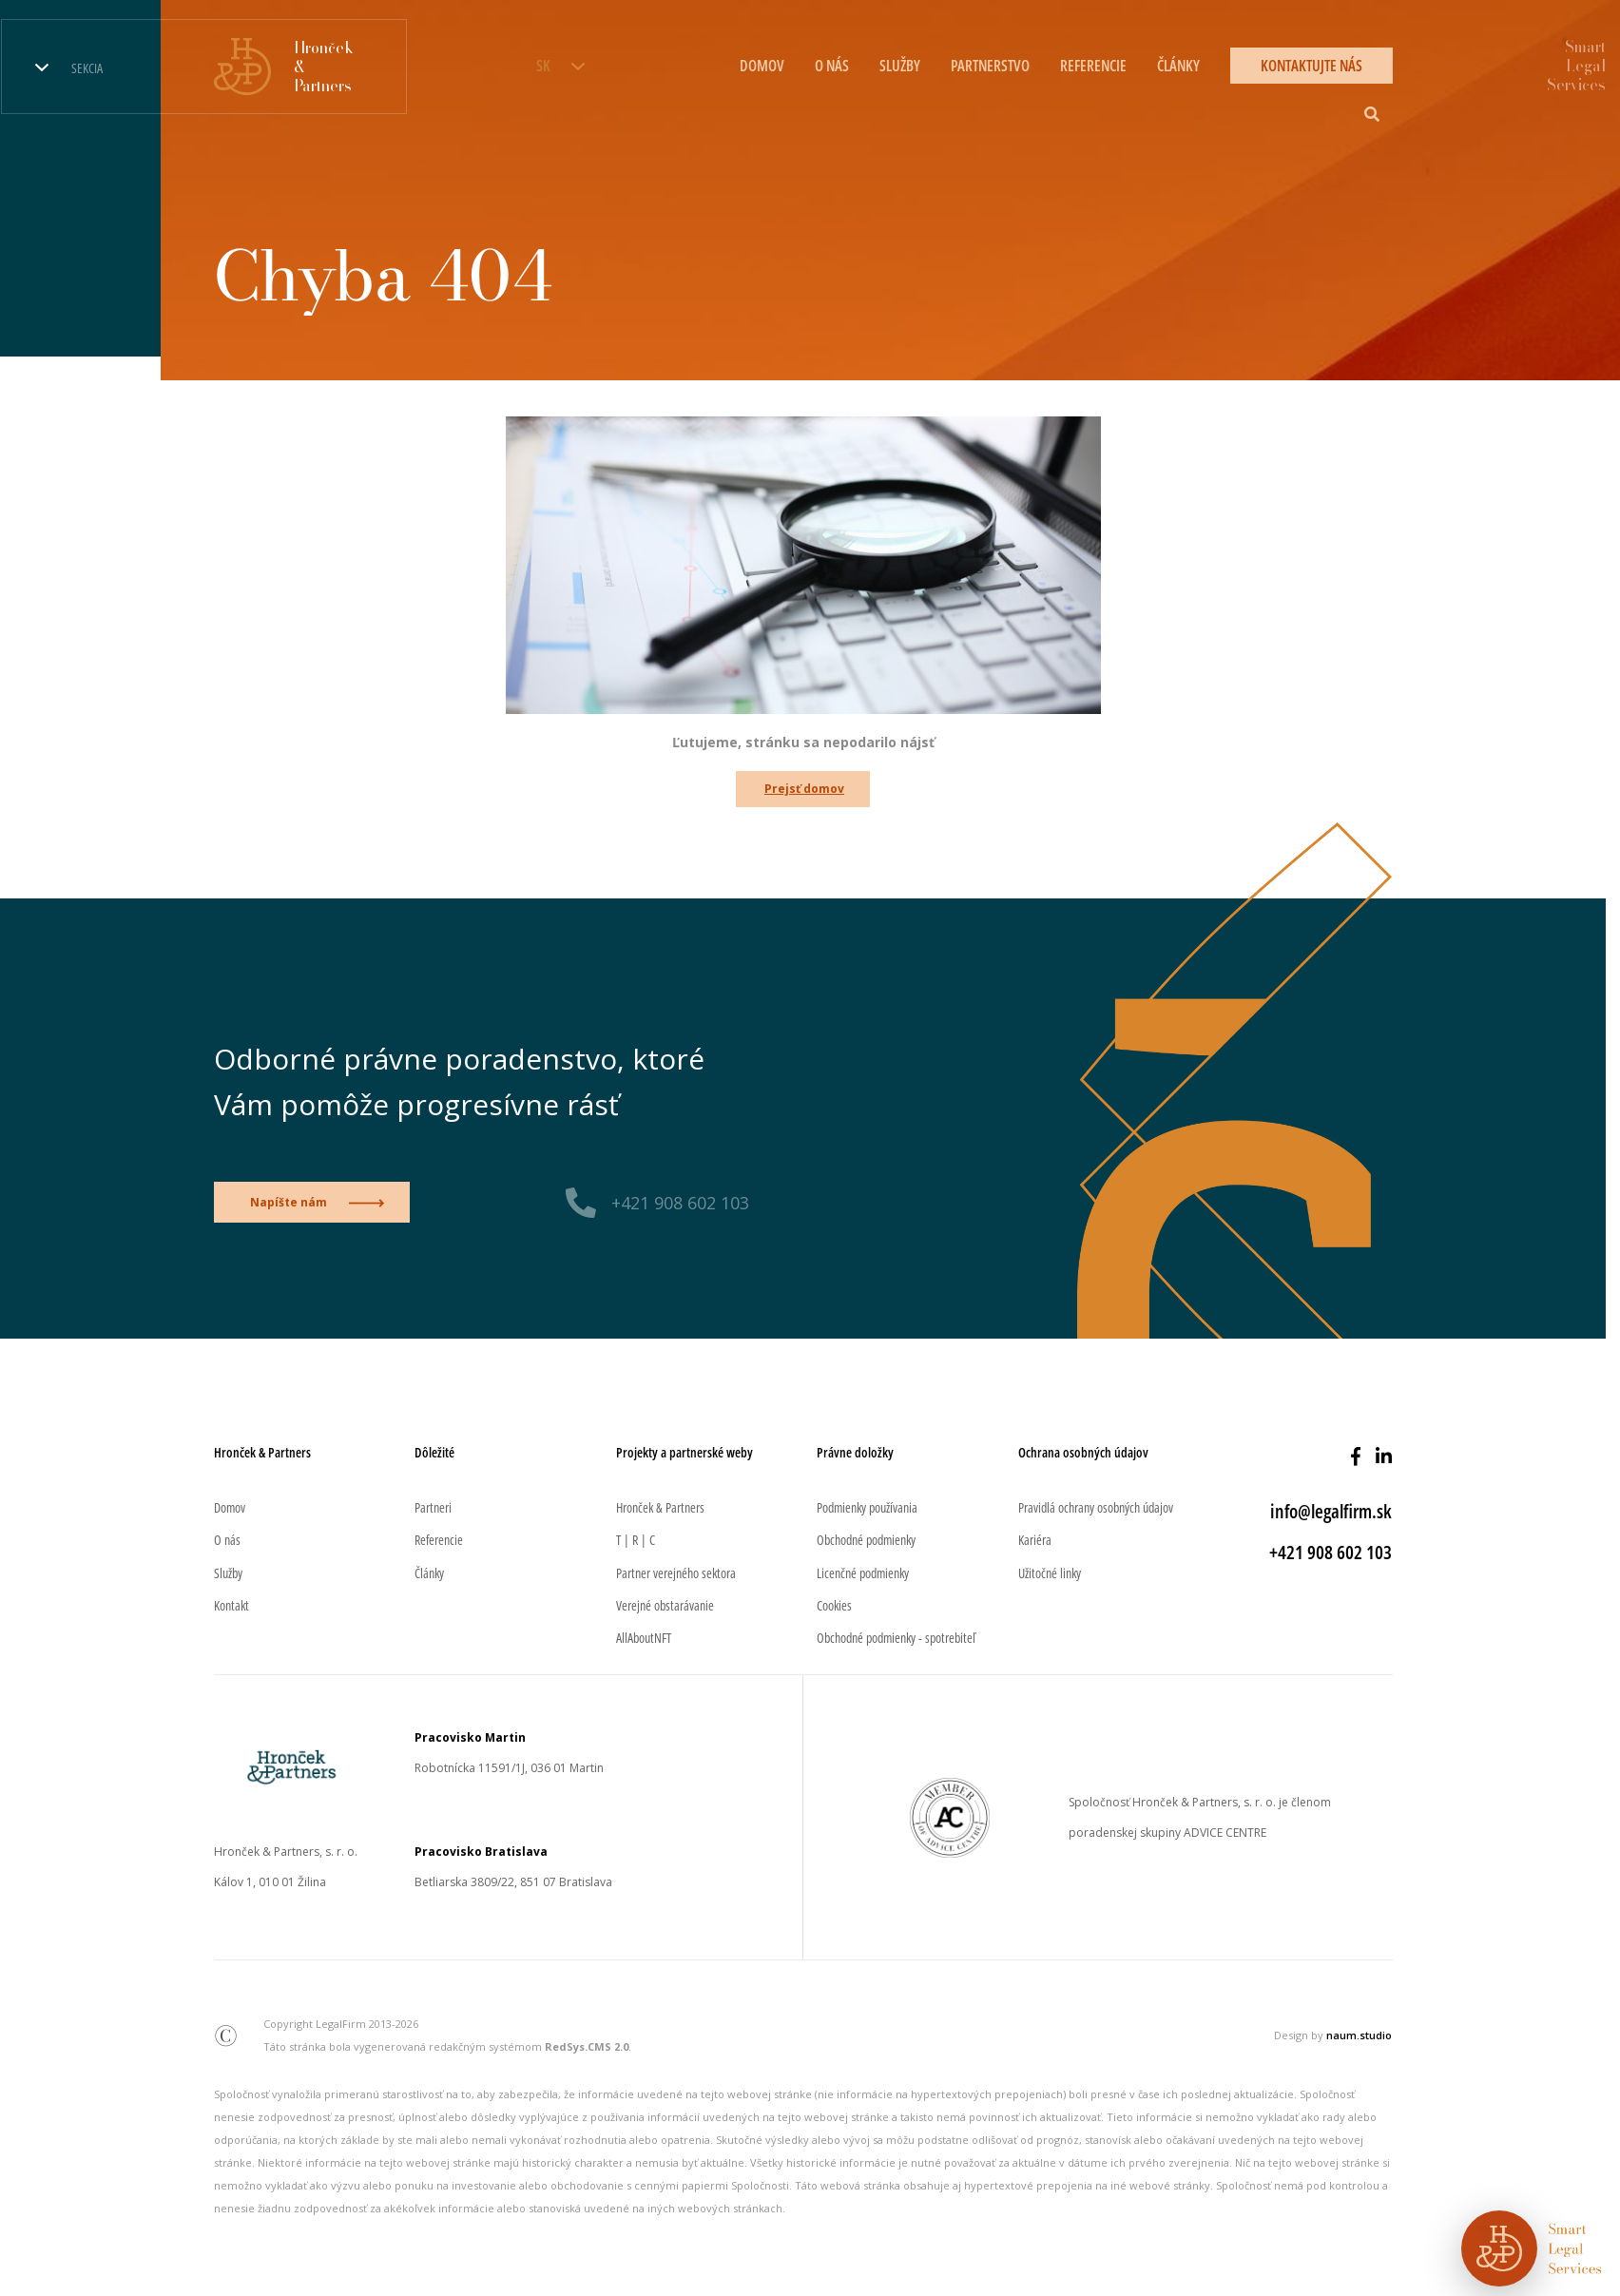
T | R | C (635, 1540)
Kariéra (1034, 1540)
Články (1178, 65)
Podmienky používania (867, 1507)
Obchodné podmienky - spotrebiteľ (896, 1638)
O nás (832, 65)
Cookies (834, 1605)
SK (543, 65)
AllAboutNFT (643, 1638)
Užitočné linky (1049, 1573)
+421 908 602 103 (680, 1202)
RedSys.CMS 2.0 (586, 2046)
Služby (899, 65)
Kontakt (231, 1605)
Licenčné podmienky (863, 1573)
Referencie (1093, 65)
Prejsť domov (804, 789)
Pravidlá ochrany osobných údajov (1095, 1507)
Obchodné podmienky (866, 1540)
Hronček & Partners (660, 1507)
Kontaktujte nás (1311, 65)
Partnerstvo (990, 65)
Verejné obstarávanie (665, 1605)
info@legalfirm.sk (1331, 1511)
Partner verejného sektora (676, 1573)
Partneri (433, 1507)
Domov (762, 65)
